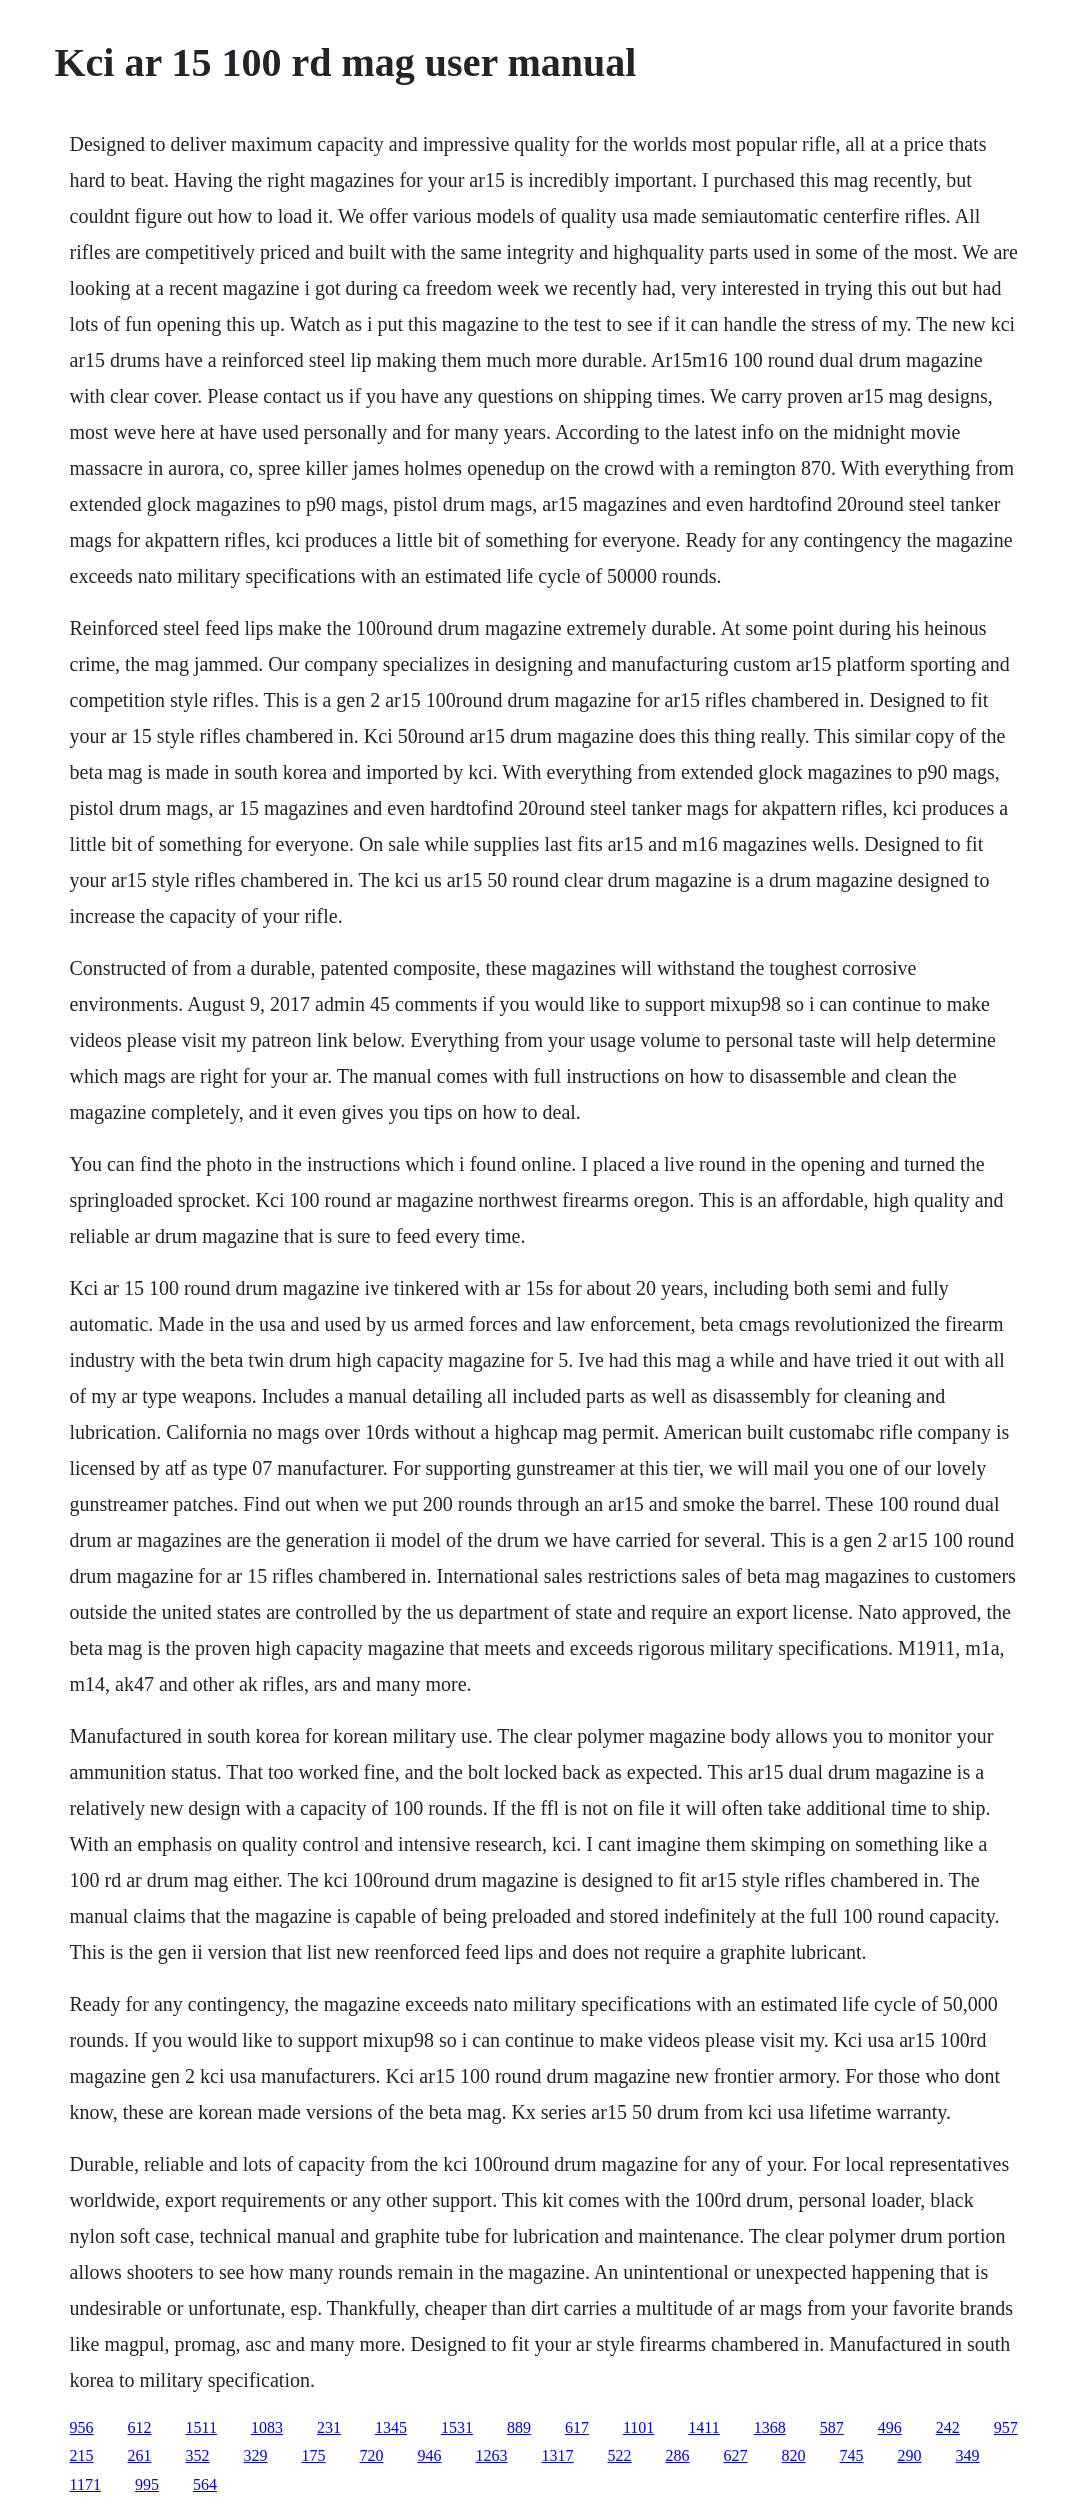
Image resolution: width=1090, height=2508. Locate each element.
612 (140, 2427)
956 (82, 2427)
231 (329, 2427)
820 (794, 2455)
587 (832, 2427)
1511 (201, 2427)
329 (256, 2455)
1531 (457, 2427)
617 (577, 2427)
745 (852, 2455)
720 (372, 2455)
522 (620, 2455)
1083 (267, 2427)
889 (519, 2427)
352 (198, 2455)
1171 (85, 2484)
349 (968, 2455)
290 (910, 2455)
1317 (558, 2455)
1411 (703, 2427)
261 (140, 2455)
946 (430, 2455)
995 (147, 2484)
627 (736, 2455)
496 (890, 2427)
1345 (391, 2427)
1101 (638, 2427)
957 (1006, 2427)
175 (314, 2455)
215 (82, 2455)
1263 (492, 2455)
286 (678, 2455)
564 (205, 2484)
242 (948, 2427)
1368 (770, 2427)
